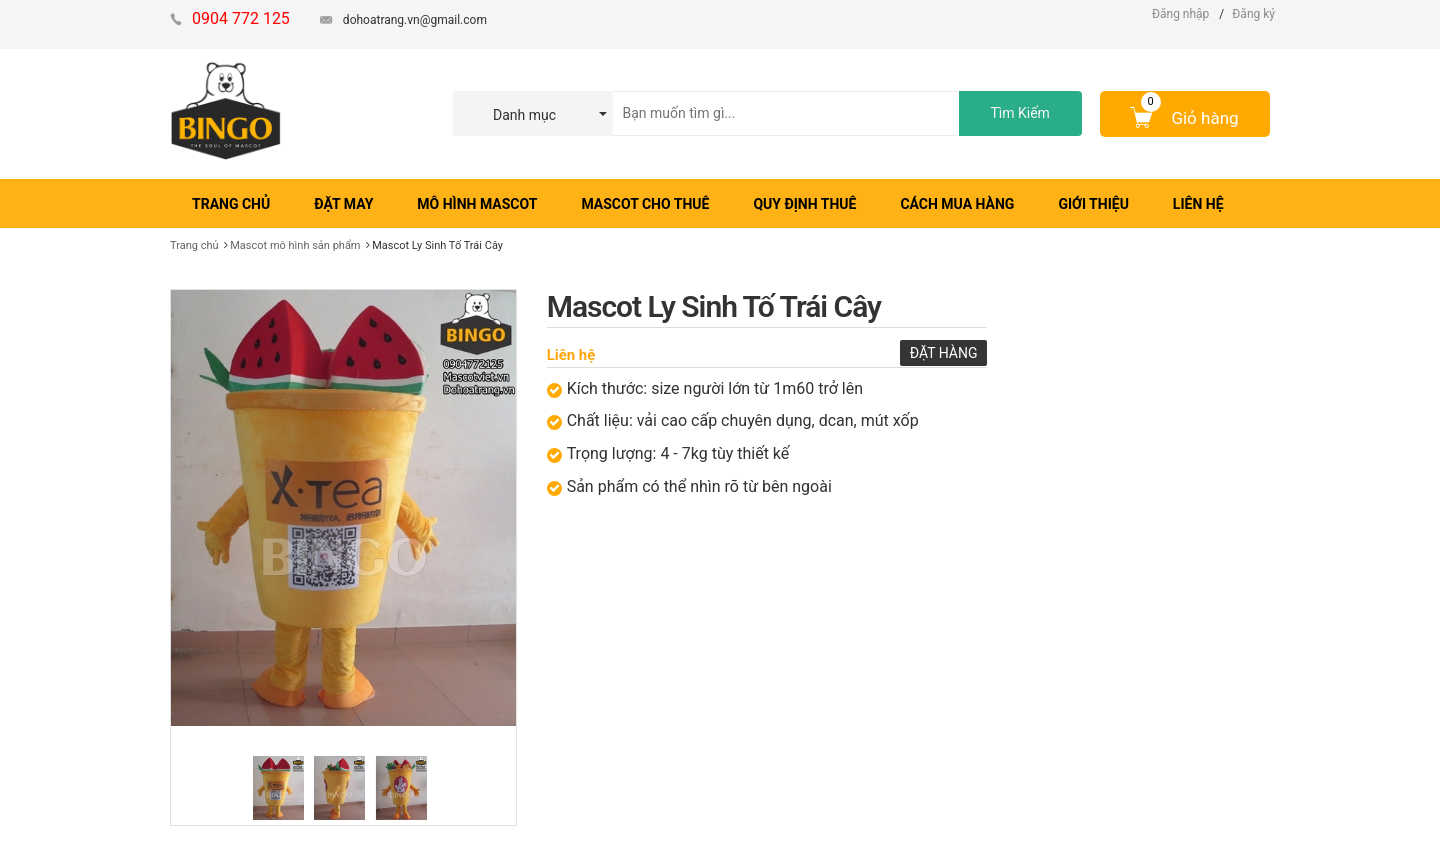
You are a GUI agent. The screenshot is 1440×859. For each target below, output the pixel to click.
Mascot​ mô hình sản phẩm (295, 245)
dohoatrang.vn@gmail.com (415, 20)
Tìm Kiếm (1019, 113)
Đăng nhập (1180, 14)
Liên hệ (571, 355)
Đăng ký (1253, 14)
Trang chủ (194, 245)
